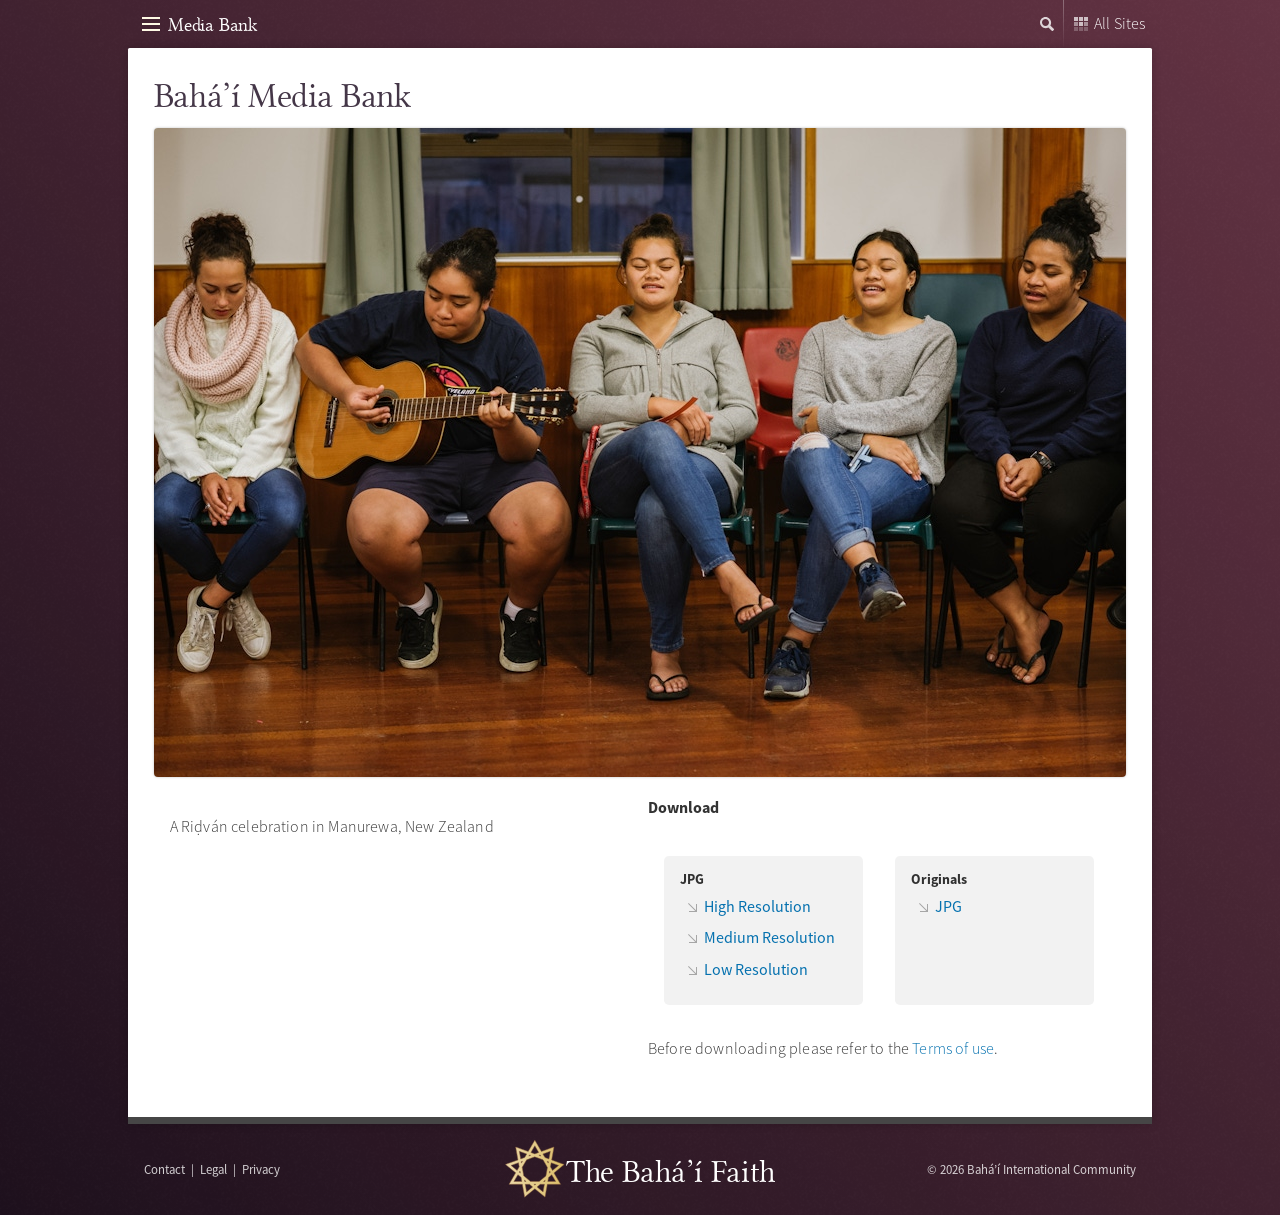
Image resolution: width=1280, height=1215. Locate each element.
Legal (213, 1169)
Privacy (261, 1169)
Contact (164, 1169)
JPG (948, 906)
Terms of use (953, 1048)
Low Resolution (756, 969)
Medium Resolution (769, 937)
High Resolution (757, 906)
